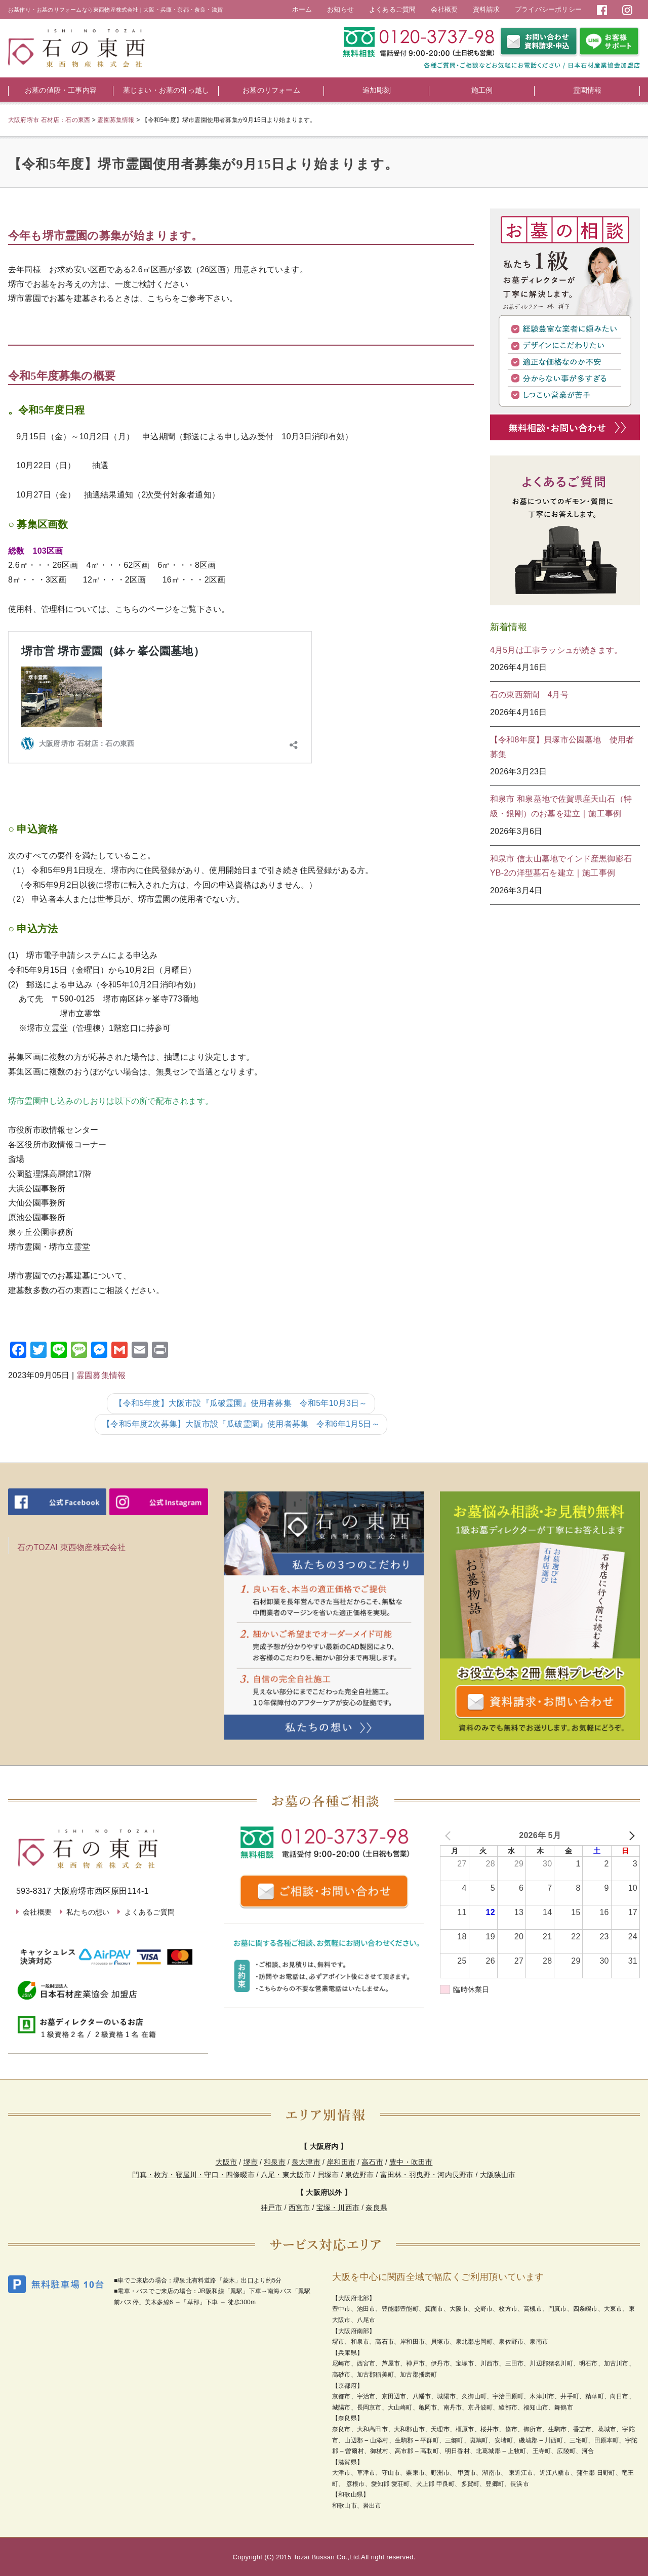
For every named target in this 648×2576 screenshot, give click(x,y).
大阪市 (226, 2162)
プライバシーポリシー (548, 9)
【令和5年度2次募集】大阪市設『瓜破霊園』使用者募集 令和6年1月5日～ (241, 1424)
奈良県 (376, 2208)
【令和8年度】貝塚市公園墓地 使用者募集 (562, 747)
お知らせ (340, 9)
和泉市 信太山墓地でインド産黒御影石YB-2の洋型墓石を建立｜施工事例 (561, 866)
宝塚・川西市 (337, 2208)
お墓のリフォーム (271, 90)
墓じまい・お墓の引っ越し (166, 90)
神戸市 (271, 2208)
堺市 (251, 2162)
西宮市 (299, 2208)
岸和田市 (341, 2162)
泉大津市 (306, 2162)
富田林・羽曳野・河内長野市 (427, 2175)
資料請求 (486, 9)
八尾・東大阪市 (286, 2175)
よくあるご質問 (392, 9)
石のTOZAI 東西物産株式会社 (71, 1547)
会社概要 (444, 9)
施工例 (482, 90)
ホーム (302, 9)
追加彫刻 (376, 90)
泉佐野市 (359, 2175)
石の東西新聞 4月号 (529, 694)
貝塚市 (328, 2175)
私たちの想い (87, 1912)
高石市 (372, 2162)
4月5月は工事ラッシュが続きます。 (556, 650)
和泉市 (275, 2162)
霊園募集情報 (101, 1375)
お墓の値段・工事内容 (61, 90)
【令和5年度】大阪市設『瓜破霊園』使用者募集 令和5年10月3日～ (240, 1403)
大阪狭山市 (498, 2175)
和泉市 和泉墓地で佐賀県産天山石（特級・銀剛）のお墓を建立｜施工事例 (561, 806)
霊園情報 (587, 90)
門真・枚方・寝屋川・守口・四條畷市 (193, 2175)
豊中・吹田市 (410, 2162)
